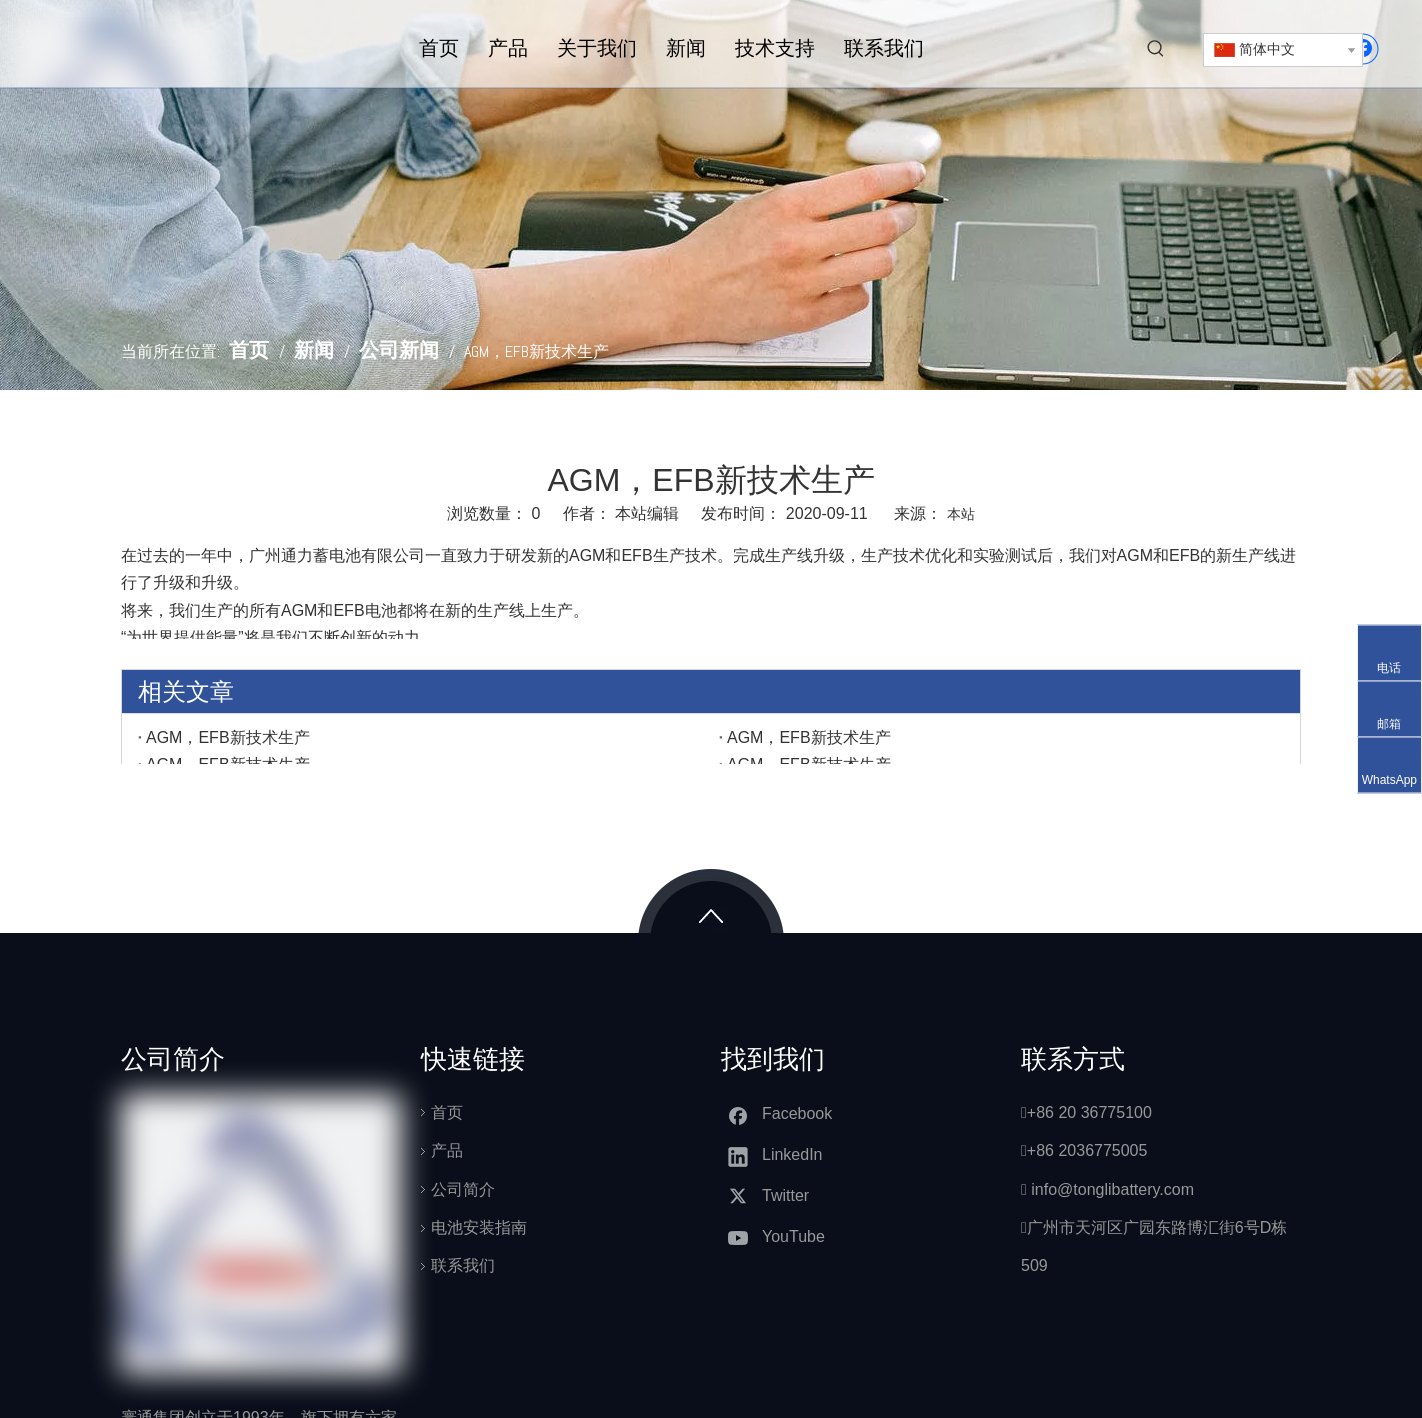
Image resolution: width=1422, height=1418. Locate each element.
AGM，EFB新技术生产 (228, 737)
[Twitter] (782, 1196)
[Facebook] (782, 1114)
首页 (447, 1112)
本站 (961, 514)
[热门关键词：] (1156, 49)
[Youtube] (782, 1237)
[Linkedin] (782, 1155)
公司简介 (463, 1189)
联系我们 (463, 1265)
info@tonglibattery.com (1112, 1189)
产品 (447, 1150)
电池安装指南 (479, 1227)
